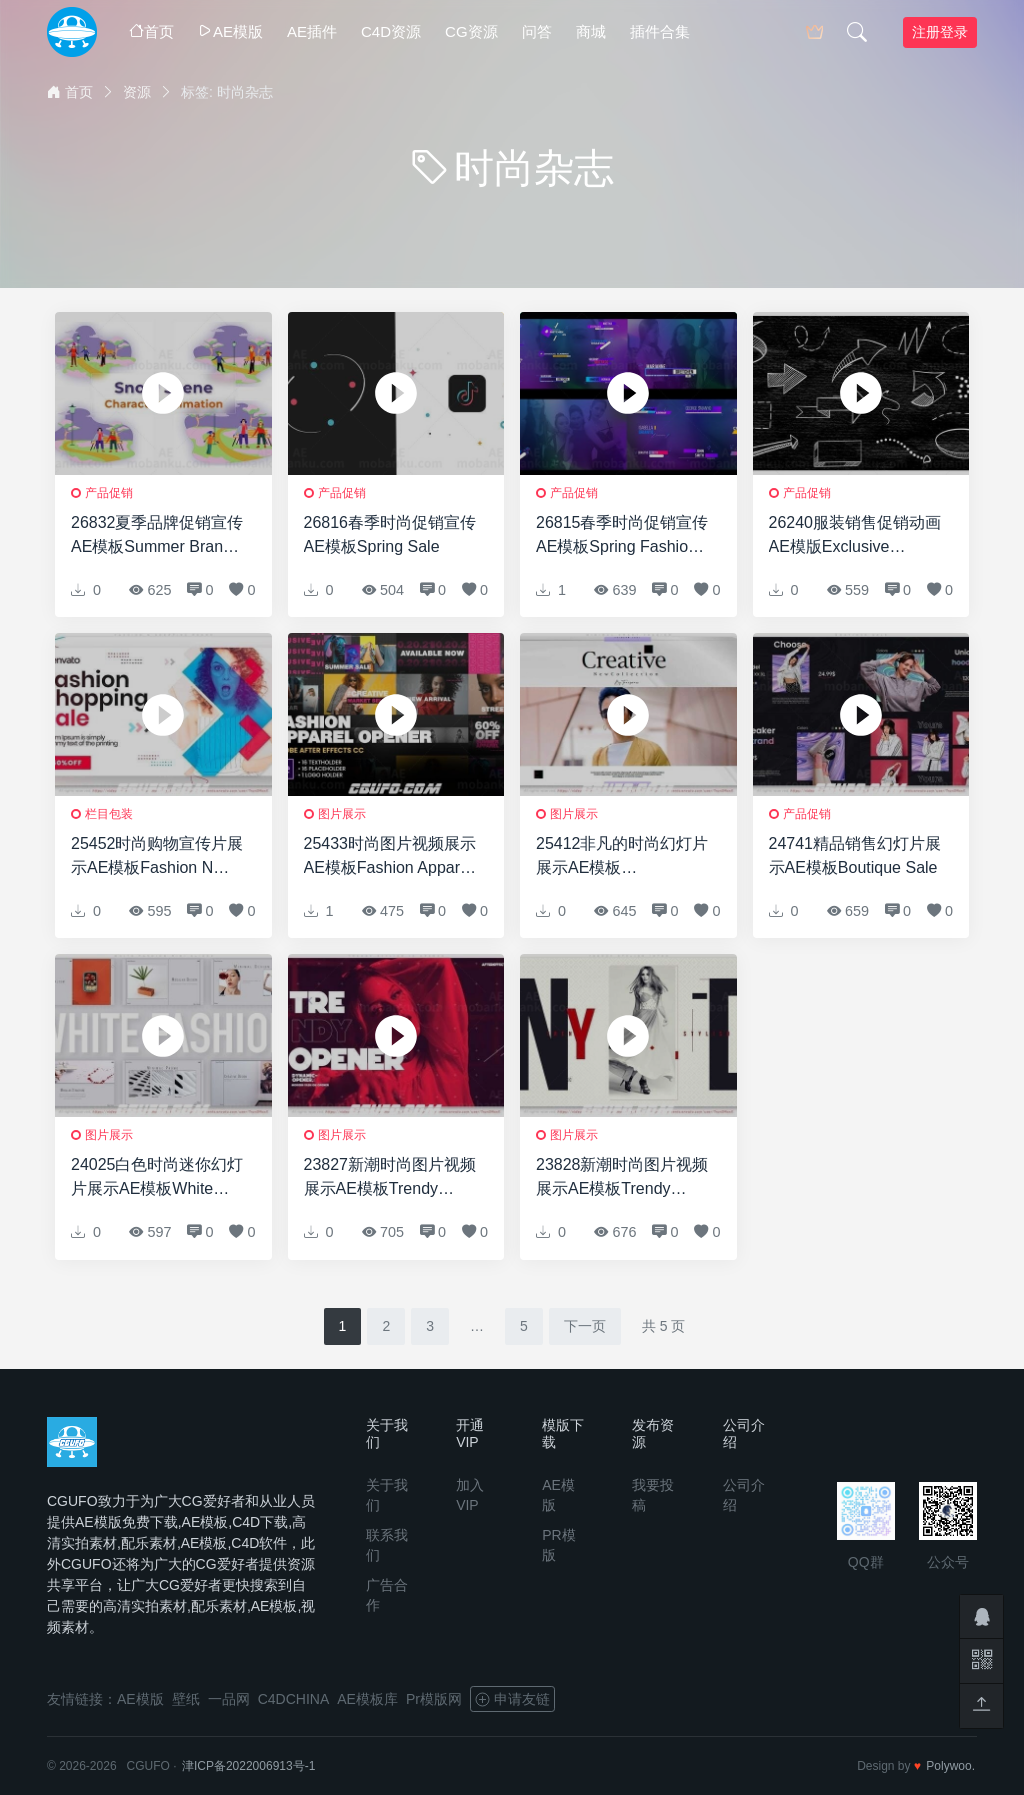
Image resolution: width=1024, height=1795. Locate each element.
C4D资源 (391, 31)
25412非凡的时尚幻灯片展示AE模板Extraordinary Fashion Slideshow (622, 857)
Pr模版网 (434, 1699)
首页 (151, 31)
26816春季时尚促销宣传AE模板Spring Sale (390, 534)
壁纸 (186, 1699)
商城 (591, 31)
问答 (537, 31)
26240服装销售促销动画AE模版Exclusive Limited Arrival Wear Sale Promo (855, 536)
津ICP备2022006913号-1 (248, 1766)
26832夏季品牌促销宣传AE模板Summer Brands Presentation (157, 536)
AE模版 (230, 31)
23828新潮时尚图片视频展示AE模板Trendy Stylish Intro (622, 1178)
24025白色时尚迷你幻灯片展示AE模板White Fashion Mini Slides (157, 1178)
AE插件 (312, 31)
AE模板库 (367, 1699)
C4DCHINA (294, 1699)
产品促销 (109, 493)
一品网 (229, 1699)
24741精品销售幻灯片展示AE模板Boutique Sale (855, 855)
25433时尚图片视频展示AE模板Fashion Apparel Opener (390, 857)
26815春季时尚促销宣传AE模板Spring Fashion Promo (622, 536)
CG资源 (471, 31)
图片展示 (342, 814)
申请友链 (512, 1699)
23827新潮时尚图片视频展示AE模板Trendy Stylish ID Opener (390, 1178)
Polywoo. (950, 1766)
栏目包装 (109, 814)
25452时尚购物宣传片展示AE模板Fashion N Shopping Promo (157, 857)
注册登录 (940, 32)
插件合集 (660, 31)
